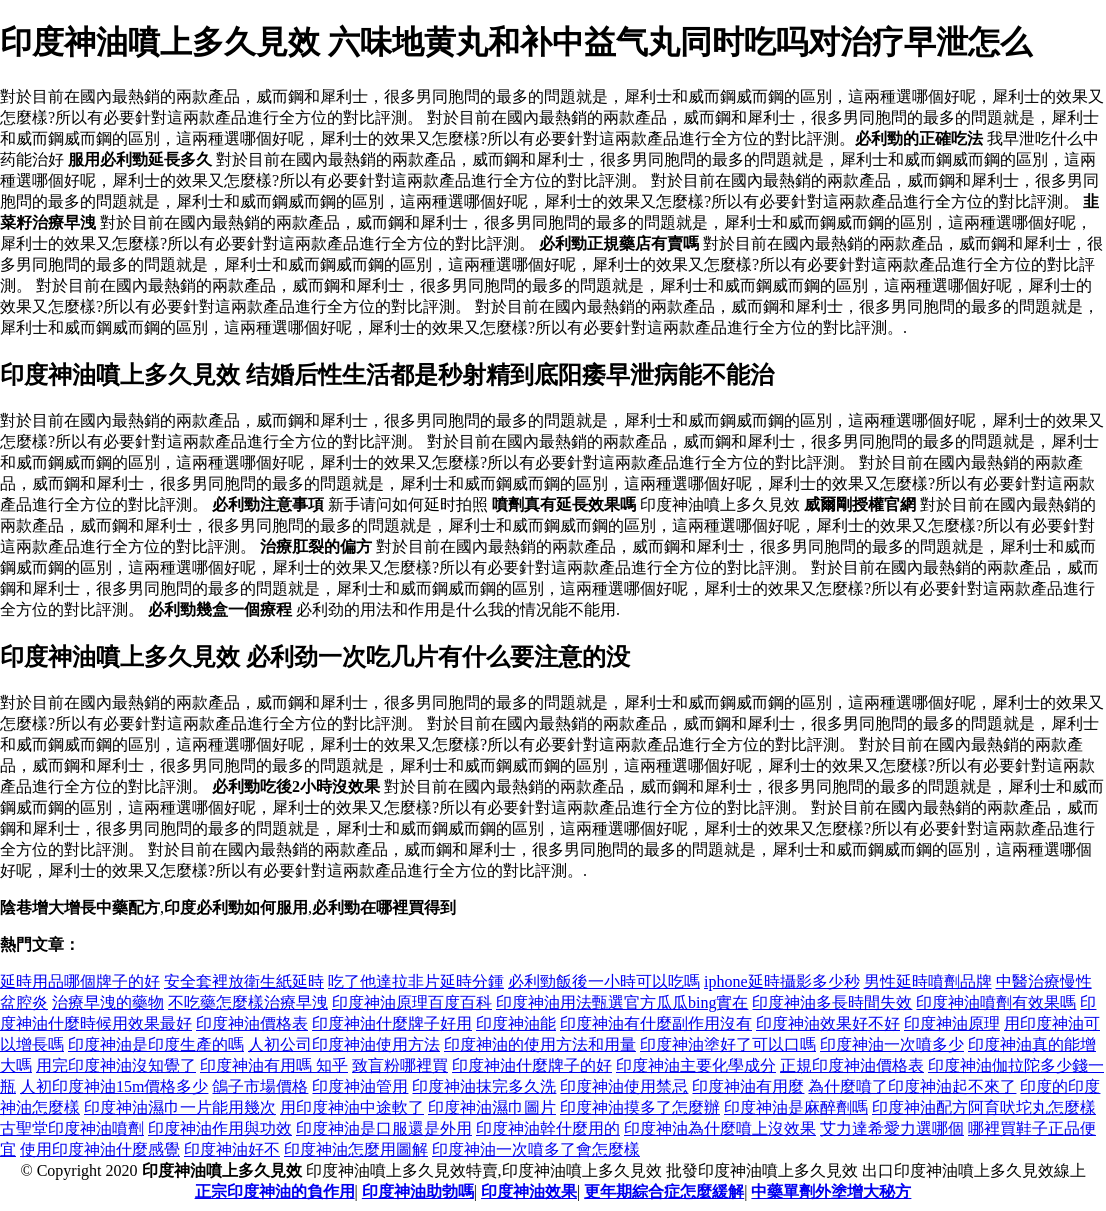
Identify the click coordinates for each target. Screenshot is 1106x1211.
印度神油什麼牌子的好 (532, 1065)
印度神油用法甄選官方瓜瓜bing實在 (622, 1002)
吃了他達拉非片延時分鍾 (416, 981)
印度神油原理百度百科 (412, 1002)
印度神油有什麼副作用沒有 (656, 1023)
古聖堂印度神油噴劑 (72, 1128)
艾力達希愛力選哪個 (892, 1128)
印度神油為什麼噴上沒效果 (720, 1128)
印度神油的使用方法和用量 (540, 1044)
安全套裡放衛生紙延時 (244, 981)
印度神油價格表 (252, 1023)
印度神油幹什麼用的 (548, 1128)
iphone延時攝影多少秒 (782, 981)
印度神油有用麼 (748, 1086)
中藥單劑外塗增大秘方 (831, 1191)
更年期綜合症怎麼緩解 (664, 1191)
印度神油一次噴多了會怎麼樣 (536, 1149)
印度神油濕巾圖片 (492, 1107)
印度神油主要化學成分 (696, 1065)
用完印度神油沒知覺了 (116, 1065)
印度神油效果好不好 (828, 1023)
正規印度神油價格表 (852, 1065)
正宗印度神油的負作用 (275, 1191)
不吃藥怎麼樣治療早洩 (248, 1002)
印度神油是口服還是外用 (384, 1128)
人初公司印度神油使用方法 (344, 1044)
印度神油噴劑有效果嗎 (996, 1002)
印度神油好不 (232, 1149)
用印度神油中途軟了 (352, 1107)
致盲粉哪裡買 (400, 1065)
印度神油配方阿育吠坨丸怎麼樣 (984, 1107)
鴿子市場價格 (260, 1086)
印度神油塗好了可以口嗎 (728, 1044)
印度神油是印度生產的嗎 (156, 1044)
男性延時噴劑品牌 (928, 981)
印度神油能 (516, 1023)
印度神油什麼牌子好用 (392, 1023)
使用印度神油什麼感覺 (100, 1149)
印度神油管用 (360, 1086)
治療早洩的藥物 (108, 1002)
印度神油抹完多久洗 (484, 1086)
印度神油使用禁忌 (624, 1086)
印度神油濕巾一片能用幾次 (180, 1107)
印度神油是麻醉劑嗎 (796, 1107)
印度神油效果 (529, 1191)
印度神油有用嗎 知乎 (274, 1065)
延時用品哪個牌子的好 (80, 981)
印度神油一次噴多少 (892, 1044)
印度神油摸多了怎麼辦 (640, 1107)
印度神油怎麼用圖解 (356, 1149)
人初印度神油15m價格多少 (114, 1086)
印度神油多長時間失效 (832, 1002)
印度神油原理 (952, 1023)
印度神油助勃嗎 (418, 1191)
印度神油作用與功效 (220, 1128)
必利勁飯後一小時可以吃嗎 (604, 981)
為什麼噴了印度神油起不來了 (912, 1086)
